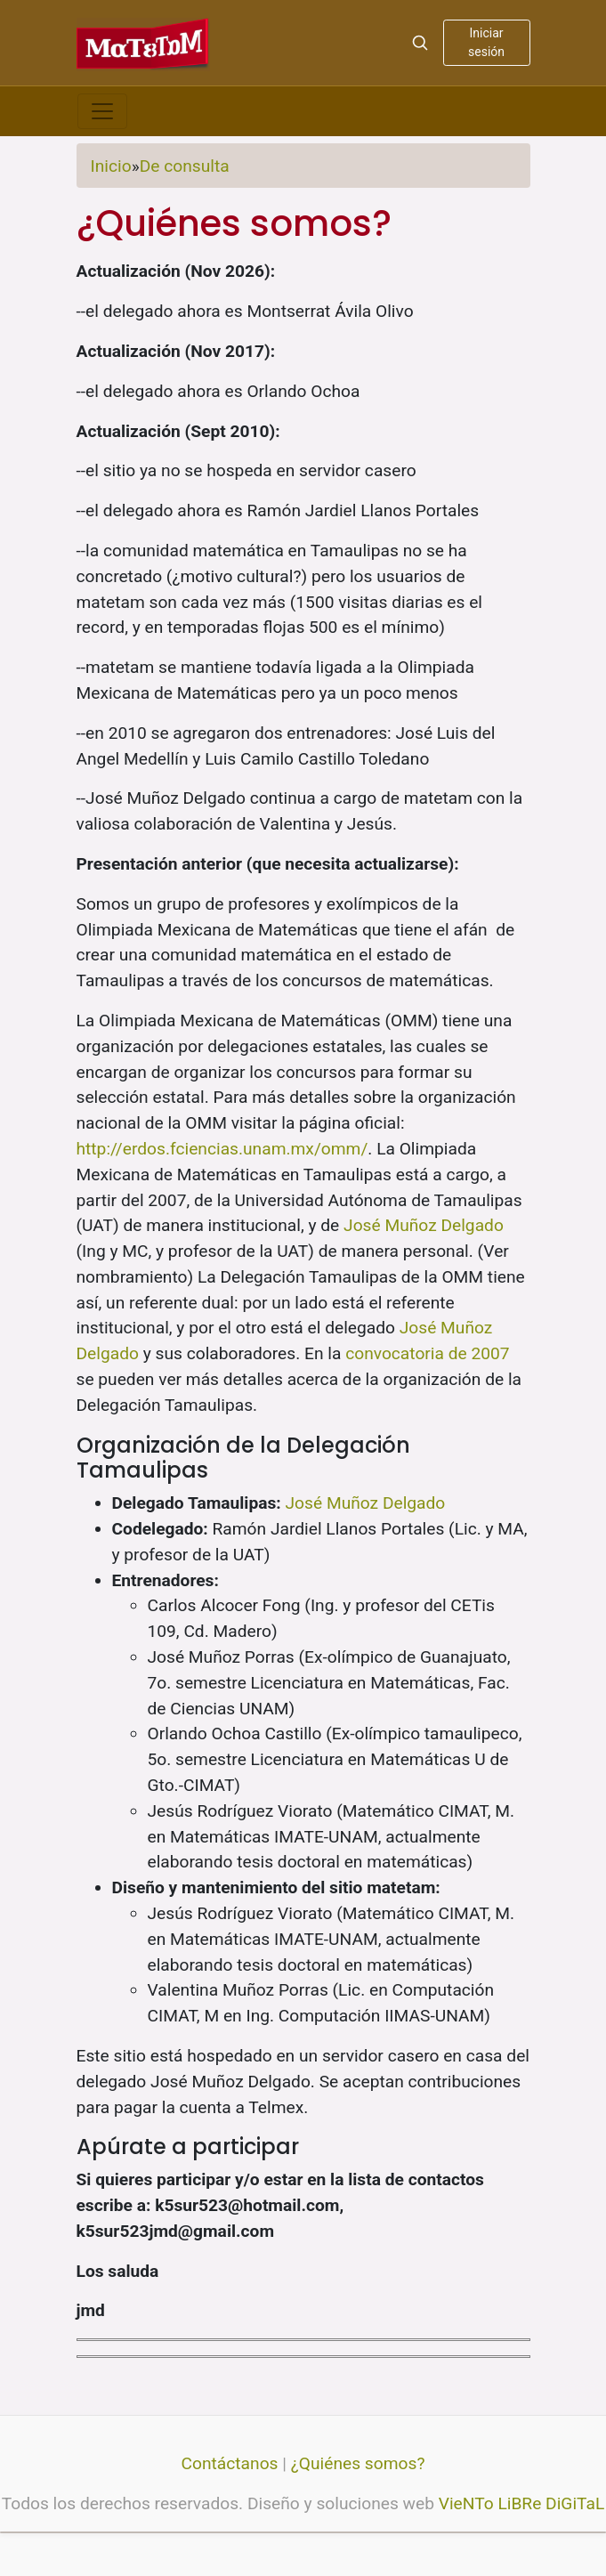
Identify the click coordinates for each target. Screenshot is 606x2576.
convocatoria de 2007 (427, 1353)
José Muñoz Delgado (423, 1225)
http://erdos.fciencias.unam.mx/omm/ (222, 1148)
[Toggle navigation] (102, 111)
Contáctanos (230, 2463)
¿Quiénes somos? (358, 2463)
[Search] (420, 43)
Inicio (111, 166)
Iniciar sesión (486, 42)
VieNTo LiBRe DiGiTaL (522, 2503)
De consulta (185, 166)
